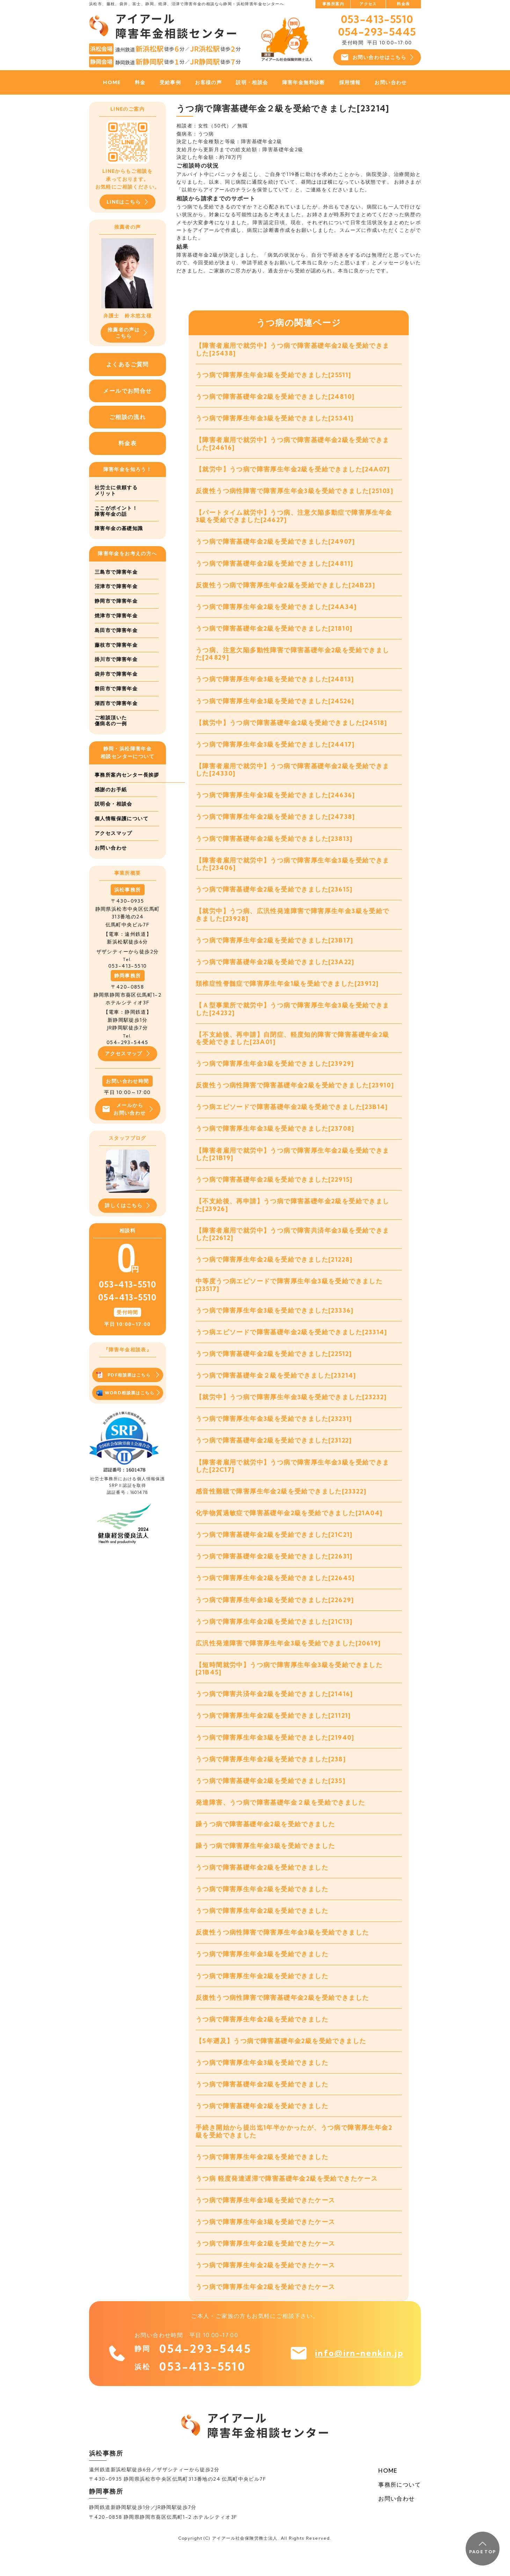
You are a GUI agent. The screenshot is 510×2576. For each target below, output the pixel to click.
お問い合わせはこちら (377, 57)
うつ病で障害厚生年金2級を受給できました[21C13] (274, 1637)
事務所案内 (333, 3)
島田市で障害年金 (116, 631)
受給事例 (170, 82)
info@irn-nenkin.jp (358, 2377)
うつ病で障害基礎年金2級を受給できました (262, 1886)
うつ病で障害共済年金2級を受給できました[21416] (274, 1711)
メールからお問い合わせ (127, 1124)
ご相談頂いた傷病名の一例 (111, 721)
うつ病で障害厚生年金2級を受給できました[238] (271, 1777)
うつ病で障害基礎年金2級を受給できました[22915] (274, 1190)
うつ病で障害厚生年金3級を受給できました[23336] (275, 1322)
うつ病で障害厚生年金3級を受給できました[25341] (275, 419)
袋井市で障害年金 (116, 674)
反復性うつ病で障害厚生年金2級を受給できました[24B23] (285, 588)
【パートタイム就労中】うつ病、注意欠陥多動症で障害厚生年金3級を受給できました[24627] (294, 518)
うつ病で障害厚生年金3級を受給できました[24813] (275, 683)
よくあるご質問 (127, 364)
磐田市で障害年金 (116, 689)
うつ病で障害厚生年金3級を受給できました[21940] (275, 1755)
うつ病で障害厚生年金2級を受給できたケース (265, 2267)
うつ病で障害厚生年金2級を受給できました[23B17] (275, 948)
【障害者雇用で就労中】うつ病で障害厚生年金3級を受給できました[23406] (292, 870)
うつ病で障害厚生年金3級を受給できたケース (265, 2223)
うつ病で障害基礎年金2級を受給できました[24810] (275, 397)
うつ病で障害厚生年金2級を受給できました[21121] (273, 1733)
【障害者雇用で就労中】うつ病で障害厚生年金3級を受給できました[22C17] (292, 1480)
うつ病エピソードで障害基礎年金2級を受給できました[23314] (291, 1344)
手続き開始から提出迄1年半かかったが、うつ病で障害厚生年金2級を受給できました (294, 2153)
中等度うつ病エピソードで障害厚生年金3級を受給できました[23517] (289, 1297)
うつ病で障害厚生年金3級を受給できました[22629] (275, 1615)
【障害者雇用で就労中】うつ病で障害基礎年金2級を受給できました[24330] (292, 775)
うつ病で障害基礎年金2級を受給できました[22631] (274, 1571)
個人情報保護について (121, 833)
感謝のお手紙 (111, 804)
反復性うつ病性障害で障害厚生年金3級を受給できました (282, 1952)
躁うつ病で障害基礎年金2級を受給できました (265, 1842)
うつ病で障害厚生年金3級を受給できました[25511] (273, 375)
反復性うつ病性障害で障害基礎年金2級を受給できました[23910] (295, 1095)
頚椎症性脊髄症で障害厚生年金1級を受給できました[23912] (287, 992)
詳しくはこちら (127, 1221)
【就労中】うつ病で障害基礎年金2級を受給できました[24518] (291, 727)
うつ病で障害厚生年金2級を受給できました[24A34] (276, 610)
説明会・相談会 (113, 819)
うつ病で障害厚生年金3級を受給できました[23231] (274, 1432)
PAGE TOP (482, 2548)
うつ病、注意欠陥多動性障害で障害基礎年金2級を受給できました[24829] (292, 658)
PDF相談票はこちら (128, 1391)
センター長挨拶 (113, 790)
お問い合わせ (390, 82)
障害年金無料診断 (303, 82)
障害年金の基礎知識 (119, 529)
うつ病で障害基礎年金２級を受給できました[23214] (276, 1388)
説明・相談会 (252, 82)
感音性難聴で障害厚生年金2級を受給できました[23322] (281, 1506)
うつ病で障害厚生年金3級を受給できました (262, 1974)
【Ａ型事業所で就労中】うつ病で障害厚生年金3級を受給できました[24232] (292, 1017)
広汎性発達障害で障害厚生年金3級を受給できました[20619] (288, 1659)
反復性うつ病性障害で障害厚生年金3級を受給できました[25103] (294, 493)
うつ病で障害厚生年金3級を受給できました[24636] (275, 801)
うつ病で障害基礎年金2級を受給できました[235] (270, 1799)
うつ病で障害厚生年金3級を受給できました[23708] (275, 1138)
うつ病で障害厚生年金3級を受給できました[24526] (275, 705)
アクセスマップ (113, 848)
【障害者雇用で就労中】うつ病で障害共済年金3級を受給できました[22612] (292, 1245)
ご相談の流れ (127, 417)
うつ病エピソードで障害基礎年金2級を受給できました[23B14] (292, 1117)
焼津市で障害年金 (116, 616)
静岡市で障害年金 (116, 601)
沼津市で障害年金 (116, 587)
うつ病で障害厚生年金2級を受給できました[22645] (275, 1593)
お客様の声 (208, 82)
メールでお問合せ (127, 390)
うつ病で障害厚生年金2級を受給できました (262, 1908)
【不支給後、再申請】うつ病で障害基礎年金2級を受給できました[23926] (292, 1216)
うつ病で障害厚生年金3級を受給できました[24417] (275, 749)
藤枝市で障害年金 (116, 645)
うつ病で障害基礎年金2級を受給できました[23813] (274, 845)
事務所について (399, 2508)
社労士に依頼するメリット (116, 491)
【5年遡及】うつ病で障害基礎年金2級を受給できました (281, 2061)
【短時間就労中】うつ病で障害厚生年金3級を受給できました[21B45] (289, 1685)
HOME (112, 82)
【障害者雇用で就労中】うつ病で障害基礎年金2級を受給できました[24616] (292, 445)
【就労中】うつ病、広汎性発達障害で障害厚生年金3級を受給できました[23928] (292, 922)
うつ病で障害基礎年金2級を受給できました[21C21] (274, 1550)
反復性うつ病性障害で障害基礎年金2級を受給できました (282, 2018)
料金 (140, 82)
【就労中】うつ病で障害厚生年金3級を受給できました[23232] (291, 1410)
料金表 (403, 3)
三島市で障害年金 (116, 572)
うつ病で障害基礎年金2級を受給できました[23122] (274, 1454)
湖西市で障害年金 (116, 703)
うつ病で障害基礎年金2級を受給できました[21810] (274, 632)
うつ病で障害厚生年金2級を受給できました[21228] (274, 1271)
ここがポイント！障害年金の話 (116, 511)
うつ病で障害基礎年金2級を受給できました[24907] (275, 544)
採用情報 (350, 82)
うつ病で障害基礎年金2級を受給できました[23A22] (275, 970)
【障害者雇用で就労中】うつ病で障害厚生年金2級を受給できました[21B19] (292, 1164)
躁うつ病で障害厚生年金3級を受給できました (265, 1864)
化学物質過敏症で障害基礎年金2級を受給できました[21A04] (289, 1528)
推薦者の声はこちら (127, 332)
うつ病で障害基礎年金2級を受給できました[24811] (275, 566)
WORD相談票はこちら (128, 1408)
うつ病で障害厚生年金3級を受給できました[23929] (275, 1073)
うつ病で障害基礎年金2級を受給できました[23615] (274, 896)
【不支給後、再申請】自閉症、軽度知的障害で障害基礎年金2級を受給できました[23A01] (292, 1047)
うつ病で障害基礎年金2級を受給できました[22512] (274, 1366)
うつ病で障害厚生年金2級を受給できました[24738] (275, 823)
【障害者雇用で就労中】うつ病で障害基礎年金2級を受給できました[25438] (292, 350)
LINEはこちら (127, 201)
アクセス (368, 3)
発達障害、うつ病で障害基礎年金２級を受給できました (280, 1820)
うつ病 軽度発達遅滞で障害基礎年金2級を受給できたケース (287, 2201)
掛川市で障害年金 (116, 659)
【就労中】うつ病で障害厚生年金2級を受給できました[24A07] (293, 471)
